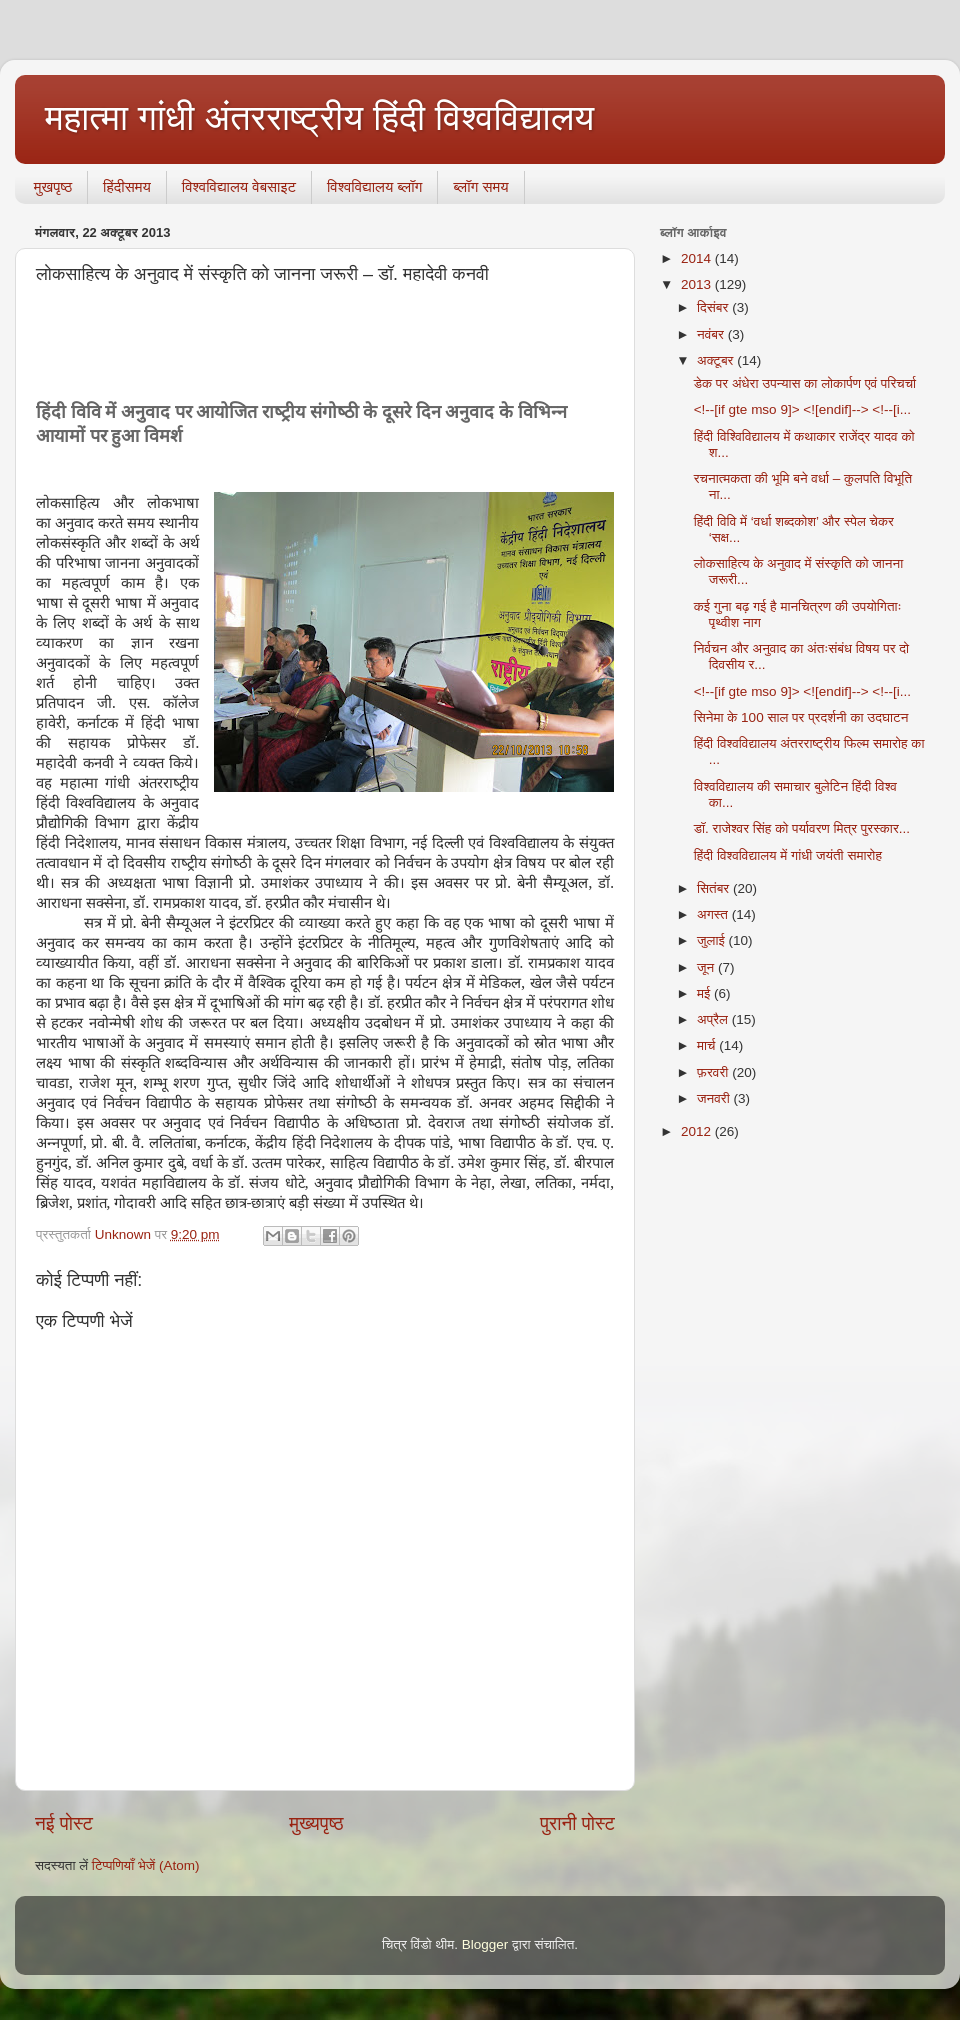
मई (705, 993)
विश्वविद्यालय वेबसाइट (239, 186)
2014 (698, 258)
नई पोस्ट (64, 1823)
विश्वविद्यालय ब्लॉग (374, 186)
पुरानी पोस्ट (577, 1823)
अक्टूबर (717, 360)
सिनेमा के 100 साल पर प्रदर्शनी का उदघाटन (801, 717)
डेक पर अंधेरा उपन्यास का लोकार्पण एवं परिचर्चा (805, 383)
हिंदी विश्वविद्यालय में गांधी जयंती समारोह (788, 855)
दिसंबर (714, 307)
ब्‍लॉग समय (480, 186)
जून (707, 967)
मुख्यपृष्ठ (316, 1823)
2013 (698, 284)
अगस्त (714, 914)
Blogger (485, 1944)
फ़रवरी (714, 1072)
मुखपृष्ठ (53, 186)
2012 (698, 1131)
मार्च (708, 1045)
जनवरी (715, 1098)
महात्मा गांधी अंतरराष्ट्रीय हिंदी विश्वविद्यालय (319, 117)
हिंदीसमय (127, 186)
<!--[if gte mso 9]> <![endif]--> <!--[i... (802, 409)
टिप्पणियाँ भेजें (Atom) (146, 1865)
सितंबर (715, 888)
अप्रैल (714, 1019)
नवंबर (712, 334)
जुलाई (712, 940)
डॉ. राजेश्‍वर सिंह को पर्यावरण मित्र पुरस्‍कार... (802, 828)
